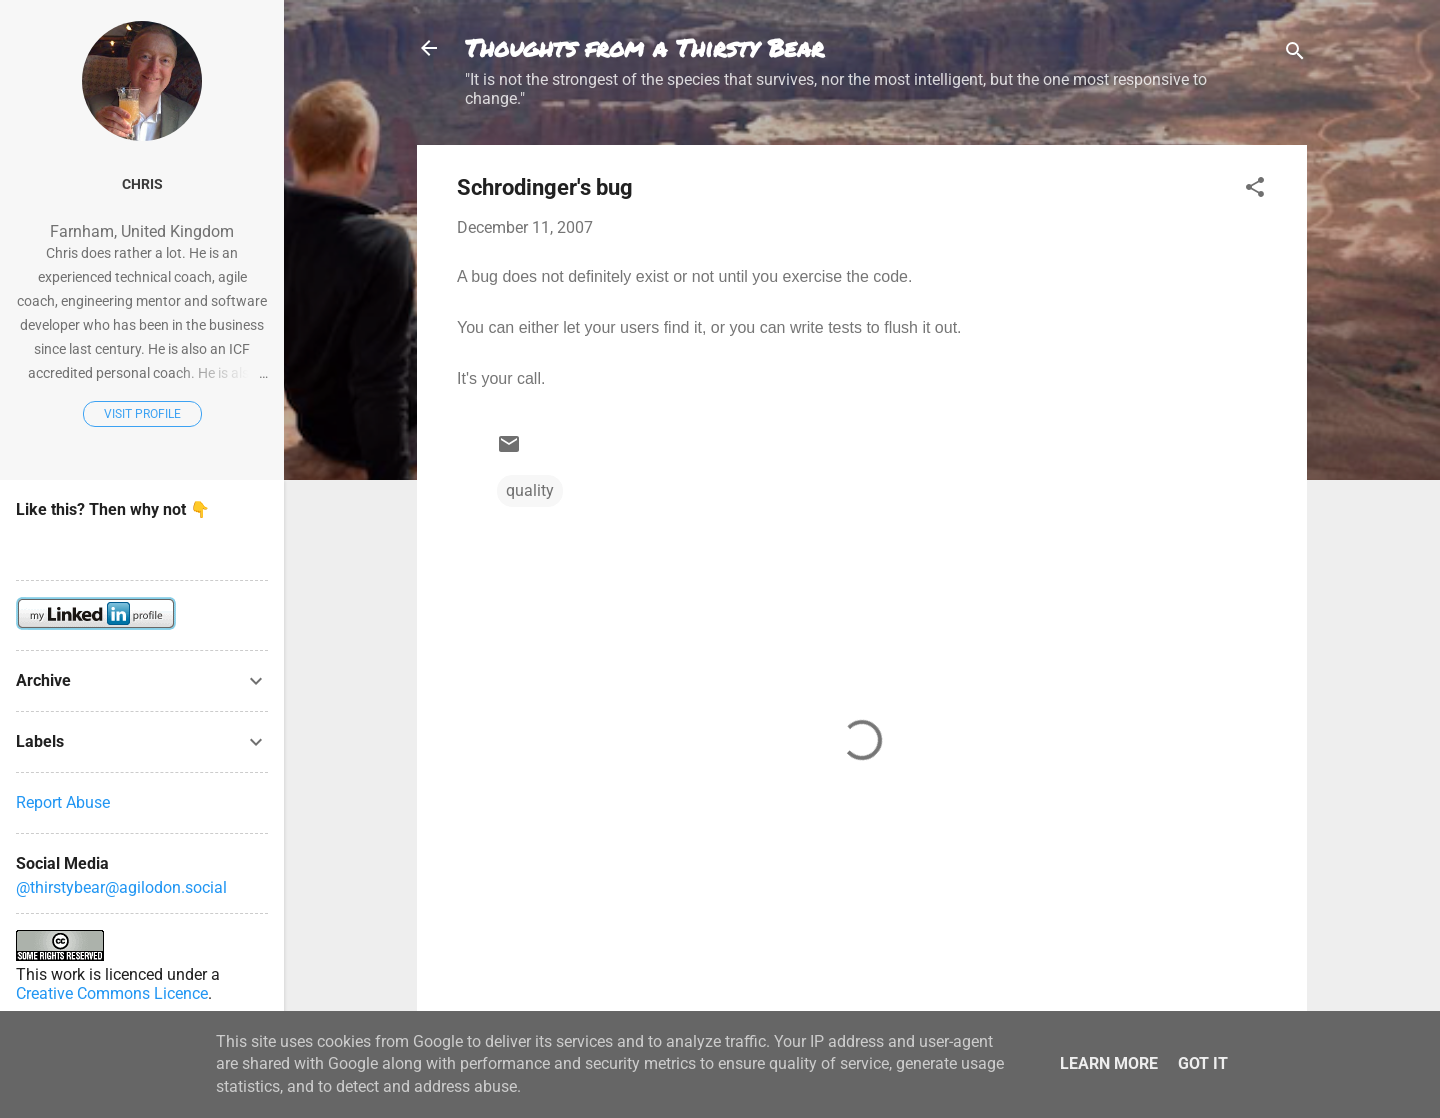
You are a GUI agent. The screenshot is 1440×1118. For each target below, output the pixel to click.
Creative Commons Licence (112, 993)
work (68, 974)
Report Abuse (63, 802)
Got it (1203, 1063)
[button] (1255, 190)
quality (530, 490)
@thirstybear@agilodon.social (121, 887)
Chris (142, 184)
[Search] (1295, 54)
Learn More (1109, 1063)
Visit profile (142, 414)
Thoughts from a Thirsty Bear (644, 47)
